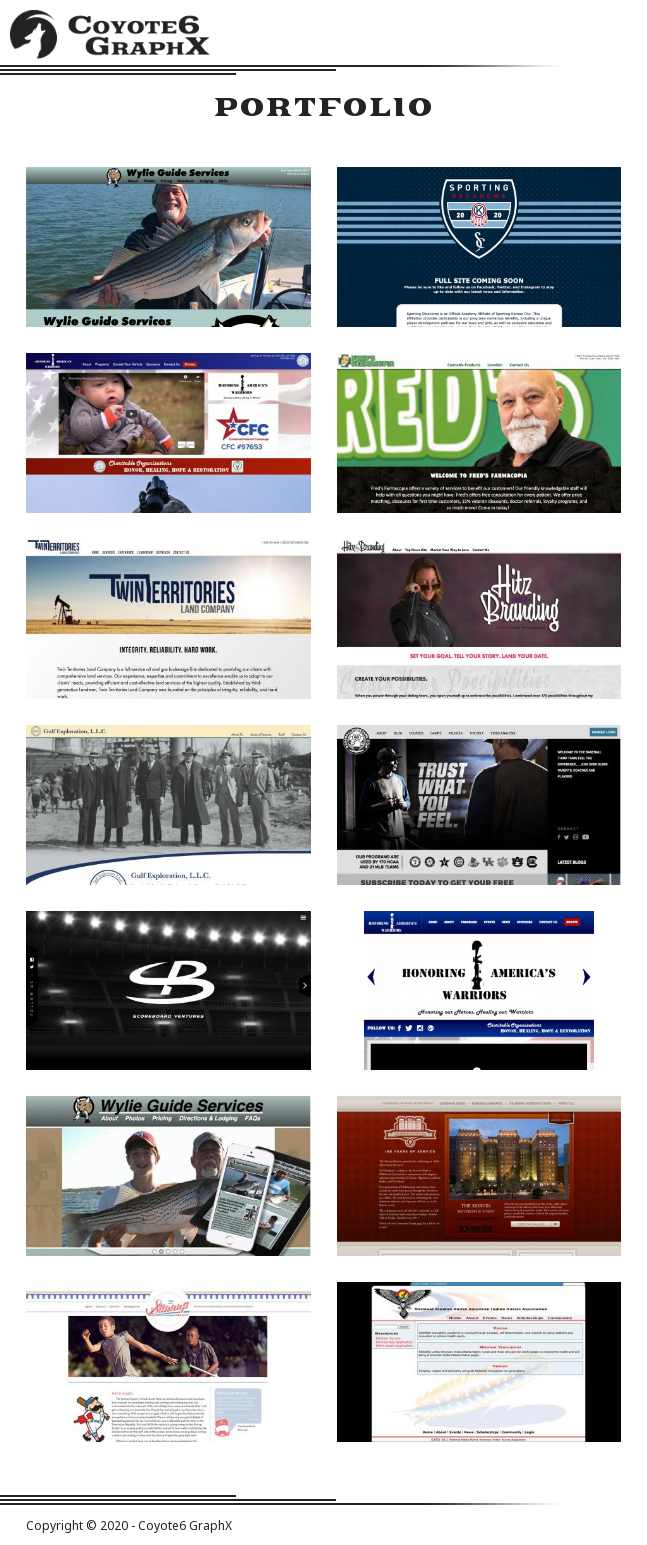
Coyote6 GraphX (110, 37)
